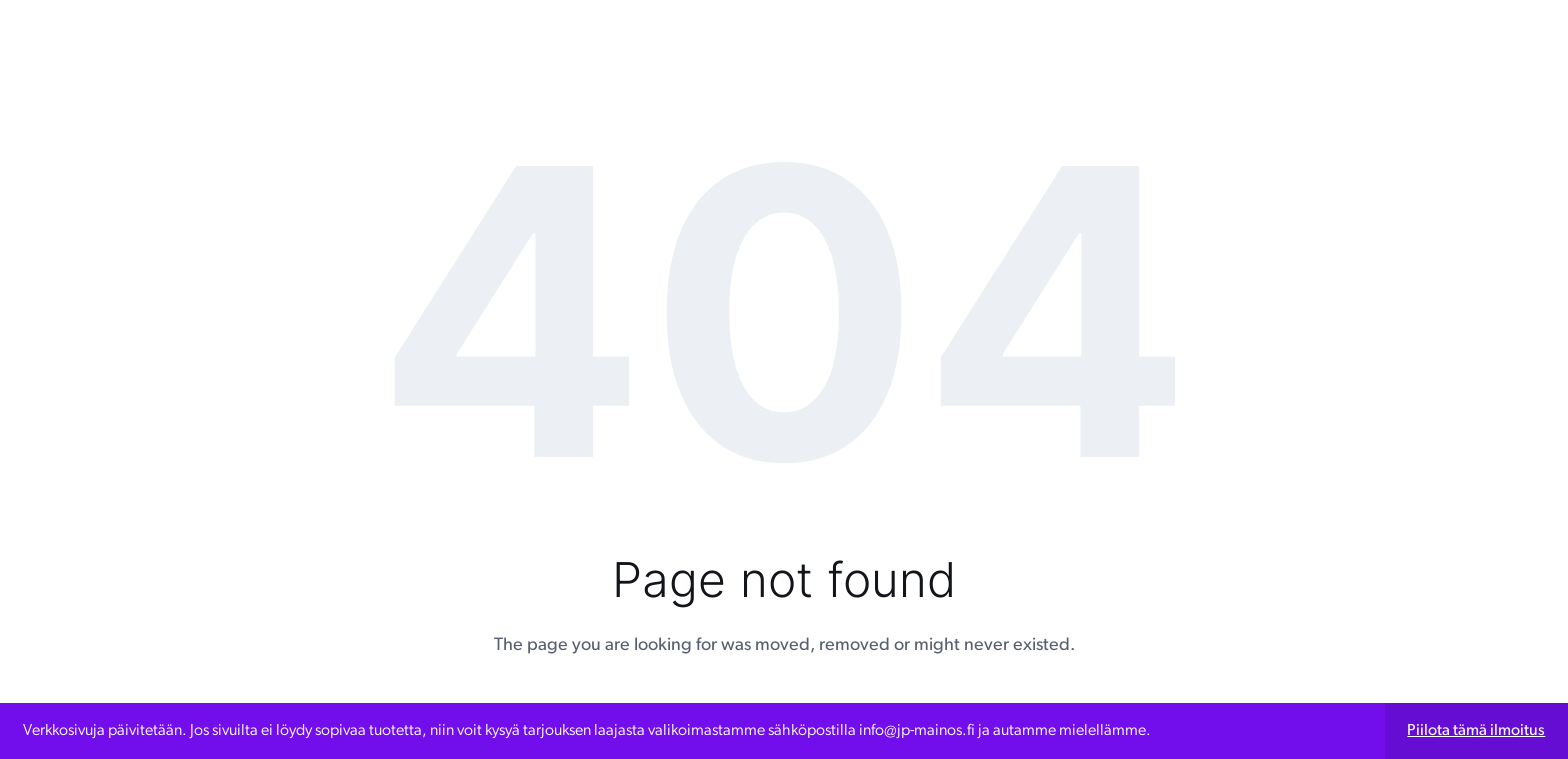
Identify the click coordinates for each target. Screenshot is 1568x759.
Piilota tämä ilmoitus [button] (1476, 731)
